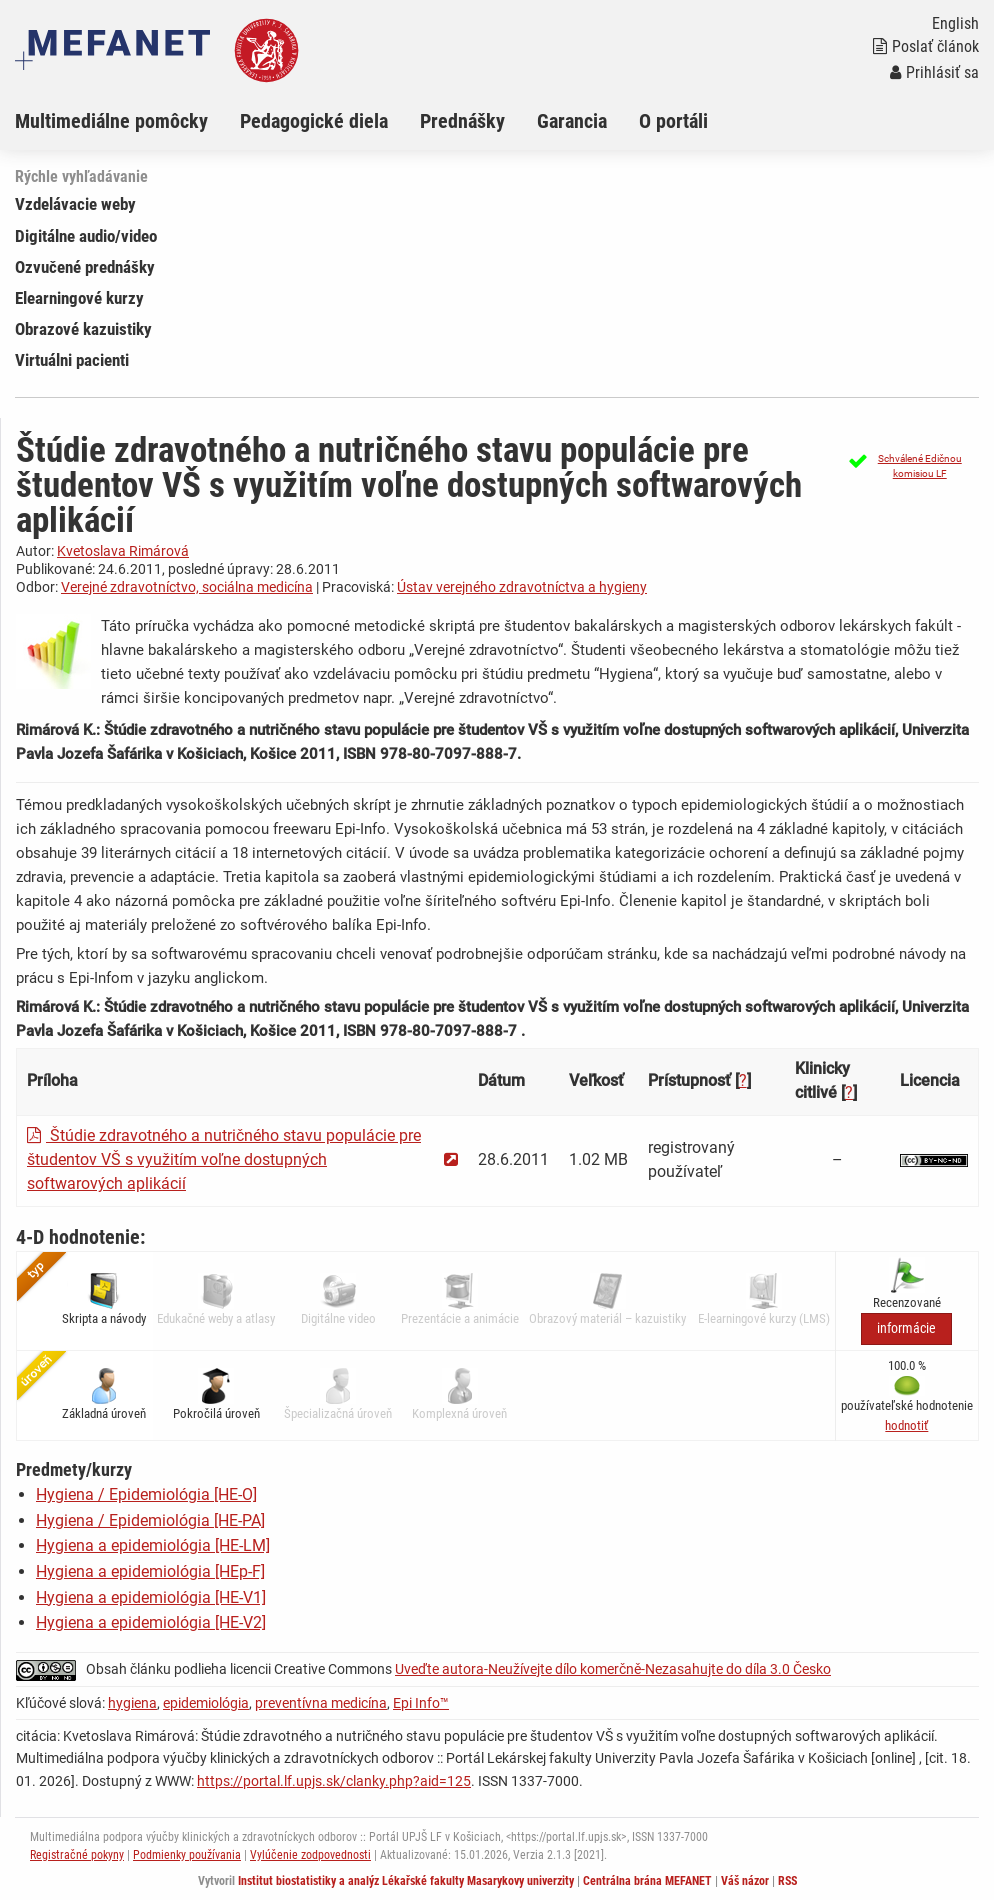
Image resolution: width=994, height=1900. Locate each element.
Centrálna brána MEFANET (647, 1881)
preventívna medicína (321, 1703)
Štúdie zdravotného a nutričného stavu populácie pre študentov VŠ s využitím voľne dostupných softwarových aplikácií (224, 1159)
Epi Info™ (421, 1703)
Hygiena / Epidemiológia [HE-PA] (150, 1520)
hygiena (132, 1703)
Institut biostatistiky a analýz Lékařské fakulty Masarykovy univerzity (406, 1881)
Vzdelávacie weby (75, 204)
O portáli (673, 121)
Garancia (572, 121)
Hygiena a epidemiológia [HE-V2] (151, 1622)
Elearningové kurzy (79, 298)
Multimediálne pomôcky (111, 121)
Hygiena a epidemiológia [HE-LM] (153, 1545)
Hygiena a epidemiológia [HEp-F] (150, 1571)
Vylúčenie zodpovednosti (310, 1855)
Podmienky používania (187, 1855)
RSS (787, 1881)
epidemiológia (206, 1703)
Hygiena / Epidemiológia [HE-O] (146, 1494)
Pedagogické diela (314, 121)
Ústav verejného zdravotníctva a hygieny (522, 587)
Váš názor (745, 1881)
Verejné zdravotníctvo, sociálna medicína (187, 587)
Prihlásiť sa (934, 72)
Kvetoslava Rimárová (123, 551)
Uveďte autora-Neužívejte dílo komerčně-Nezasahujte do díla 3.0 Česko (613, 1669)
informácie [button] (906, 1328)
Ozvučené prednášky (85, 267)
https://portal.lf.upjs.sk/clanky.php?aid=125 (334, 1781)
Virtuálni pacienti (72, 360)
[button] (911, 466)
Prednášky (462, 121)
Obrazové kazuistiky (83, 329)
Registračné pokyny (77, 1855)
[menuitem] (127, 121)
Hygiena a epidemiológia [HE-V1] (151, 1597)
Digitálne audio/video (86, 236)
